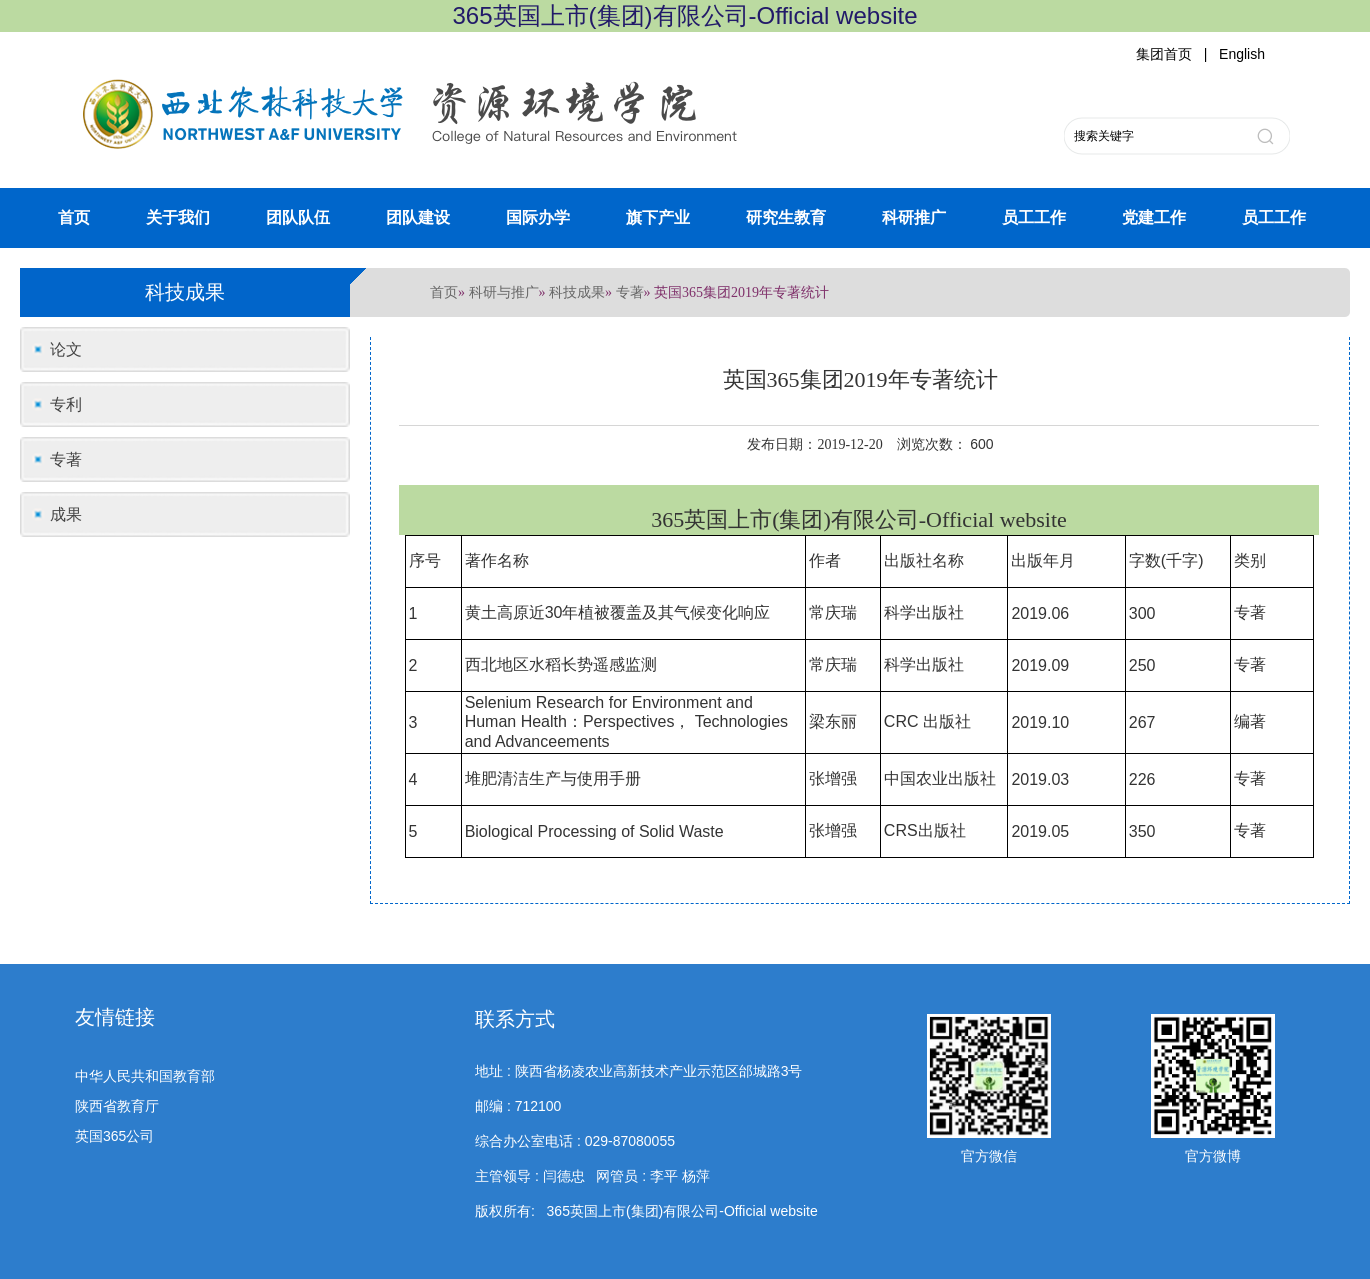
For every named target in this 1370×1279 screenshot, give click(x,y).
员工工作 (1034, 217)
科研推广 (914, 217)
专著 (630, 292)
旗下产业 (658, 217)
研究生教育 (786, 217)
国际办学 (538, 217)
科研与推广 (504, 292)
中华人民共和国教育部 (145, 1076)
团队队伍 (298, 217)
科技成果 (577, 292)
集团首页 (1164, 54)
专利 (66, 404)
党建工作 (1154, 217)
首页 (74, 217)
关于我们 (178, 217)
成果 (66, 514)
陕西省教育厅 (117, 1106)
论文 (66, 349)
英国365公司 (114, 1136)
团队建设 (418, 217)
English (1242, 54)
